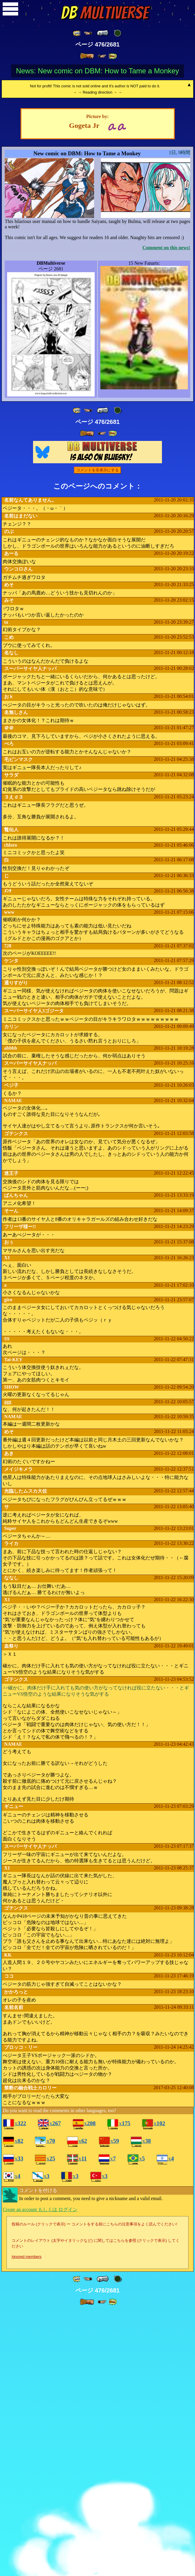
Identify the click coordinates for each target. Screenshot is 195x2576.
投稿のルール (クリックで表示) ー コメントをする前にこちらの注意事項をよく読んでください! (94, 2473)
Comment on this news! (166, 497)
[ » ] (87, 56)
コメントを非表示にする (97, 719)
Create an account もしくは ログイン (40, 2459)
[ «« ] (77, 33)
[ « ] (103, 33)
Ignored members (26, 2506)
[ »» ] (112, 56)
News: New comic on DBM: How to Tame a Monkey (97, 71)
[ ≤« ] (87, 33)
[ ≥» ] (102, 56)
